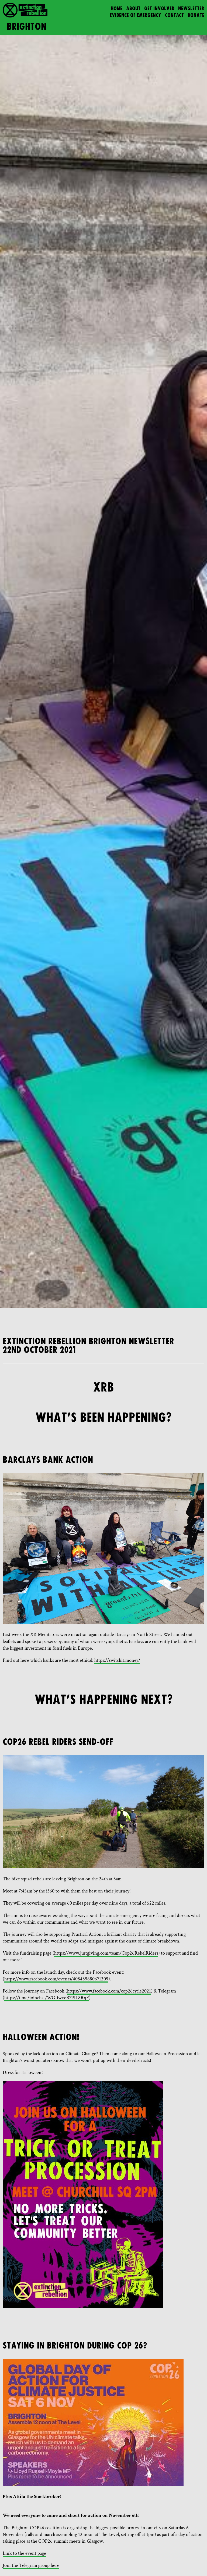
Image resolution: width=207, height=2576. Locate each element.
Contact (174, 15)
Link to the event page (24, 2553)
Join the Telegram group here (31, 2565)
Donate (196, 15)
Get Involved (159, 9)
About (133, 9)
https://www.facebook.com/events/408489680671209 (56, 1979)
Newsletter (191, 9)
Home (116, 9)
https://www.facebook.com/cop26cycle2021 (109, 1991)
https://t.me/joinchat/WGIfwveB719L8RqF (46, 1998)
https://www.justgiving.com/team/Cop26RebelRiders (106, 1953)
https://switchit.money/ (117, 1660)
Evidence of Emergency (135, 15)
